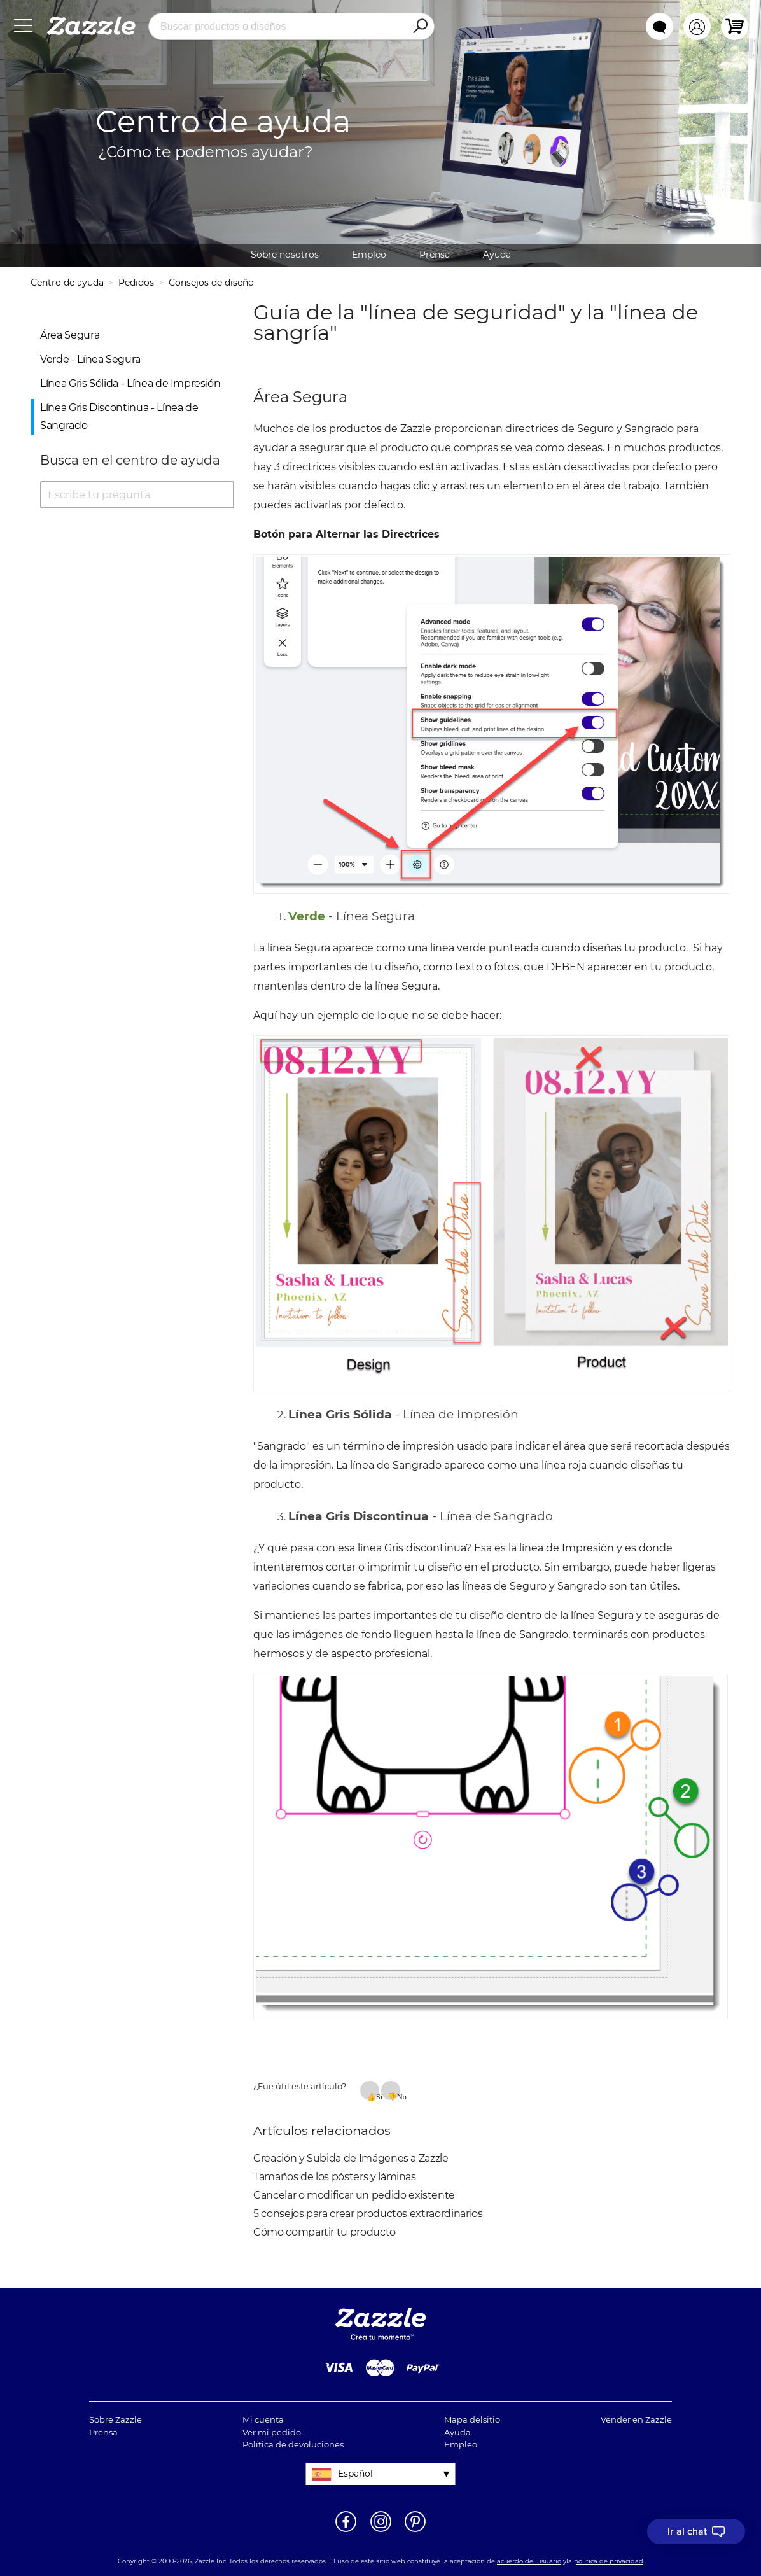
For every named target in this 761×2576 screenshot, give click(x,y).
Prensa (434, 254)
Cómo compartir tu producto (324, 2232)
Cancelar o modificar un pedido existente (354, 2195)
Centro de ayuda (67, 282)
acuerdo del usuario (529, 2561)
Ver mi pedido (271, 2432)
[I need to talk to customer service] (696, 2531)
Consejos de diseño (211, 282)
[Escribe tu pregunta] (137, 494)
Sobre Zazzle (115, 2419)
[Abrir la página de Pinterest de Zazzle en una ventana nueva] (415, 2531)
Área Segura (69, 335)
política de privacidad (608, 2561)
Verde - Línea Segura (90, 359)
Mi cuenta (263, 2419)
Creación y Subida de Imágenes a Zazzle (351, 2158)
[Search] (419, 26)
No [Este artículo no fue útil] (398, 2096)
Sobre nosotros (285, 254)
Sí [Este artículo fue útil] (377, 2096)
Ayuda (497, 254)
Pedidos (136, 282)
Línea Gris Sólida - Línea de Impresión (130, 383)
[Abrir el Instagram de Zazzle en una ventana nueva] (380, 2531)
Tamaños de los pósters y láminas (334, 2177)
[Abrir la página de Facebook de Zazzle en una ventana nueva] (345, 2531)
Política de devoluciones (293, 2444)
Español (355, 2473)
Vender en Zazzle (636, 2419)
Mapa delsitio (472, 2419)
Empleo (369, 254)
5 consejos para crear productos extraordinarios (368, 2214)
